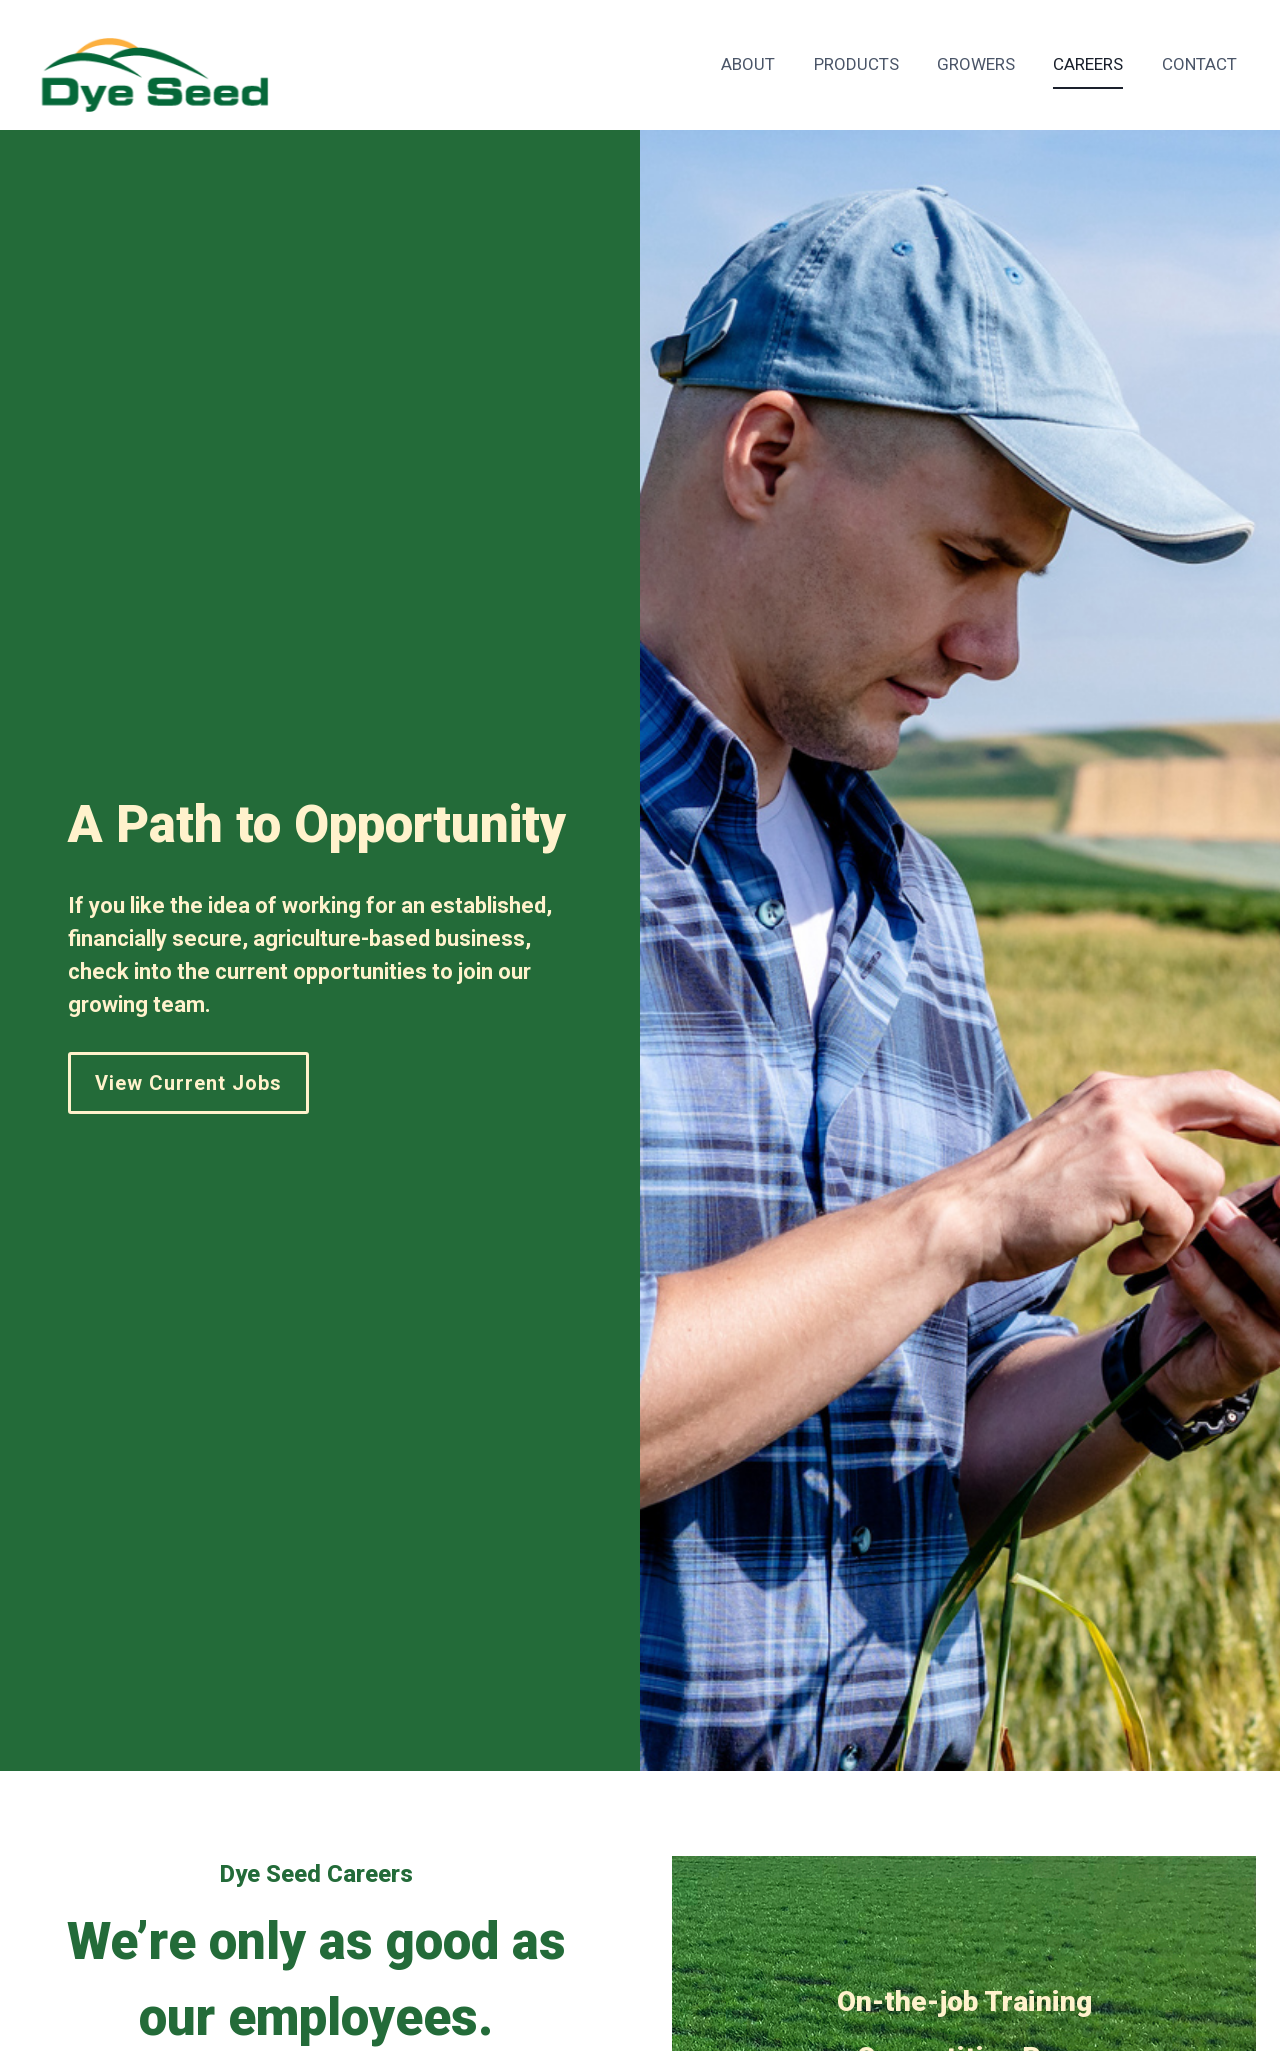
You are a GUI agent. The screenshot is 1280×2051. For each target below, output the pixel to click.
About (748, 64)
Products (856, 64)
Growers (976, 64)
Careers (1088, 64)
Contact (1199, 64)
